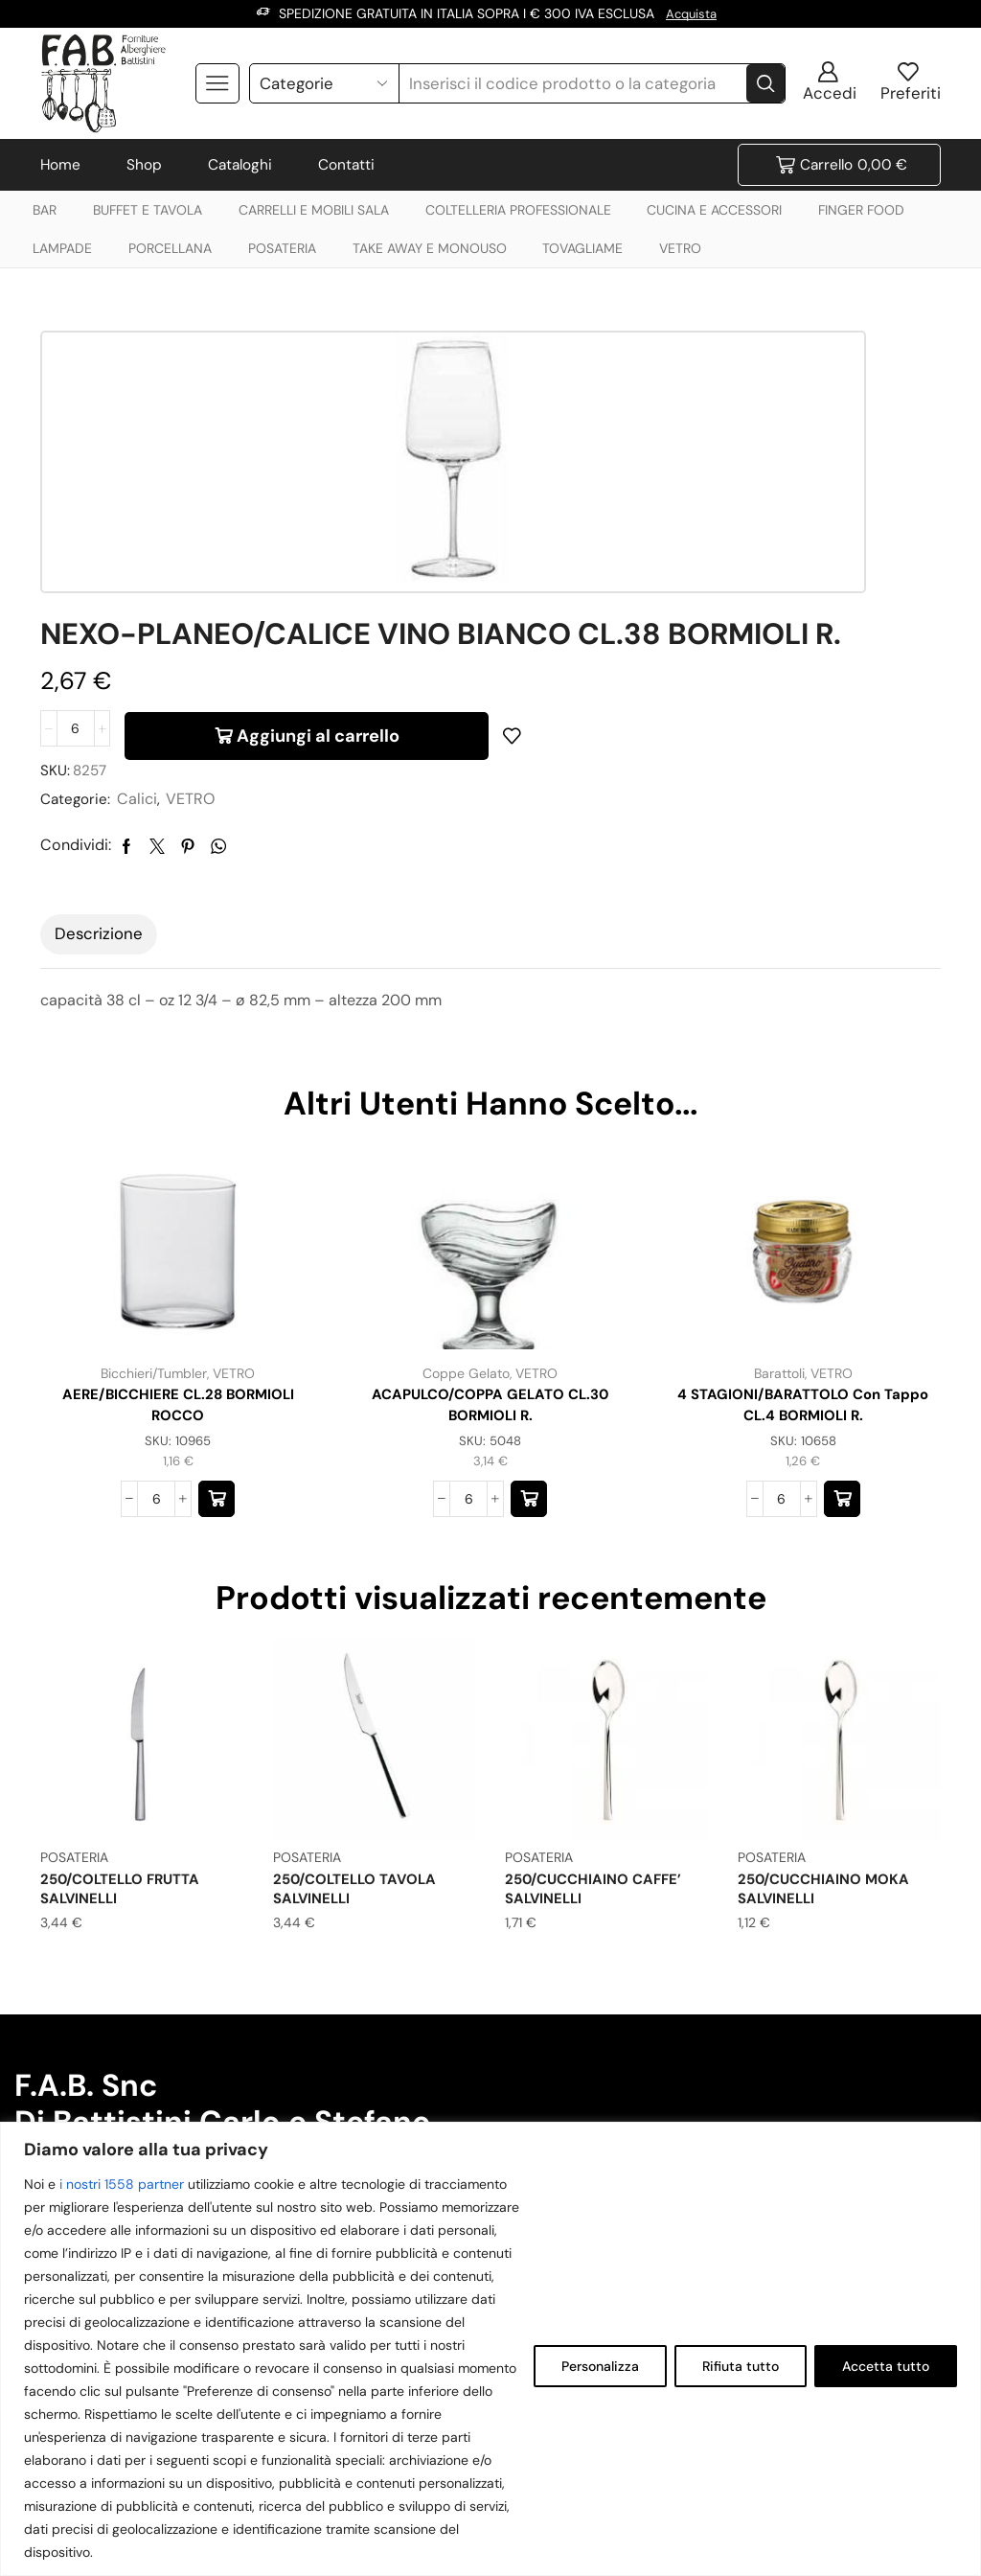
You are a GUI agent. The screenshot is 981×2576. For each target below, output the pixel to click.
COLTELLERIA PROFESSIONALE (518, 209)
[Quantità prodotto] (540, 503)
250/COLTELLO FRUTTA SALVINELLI (127, 1670)
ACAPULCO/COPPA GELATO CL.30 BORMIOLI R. (490, 1184)
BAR (45, 209)
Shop (144, 164)
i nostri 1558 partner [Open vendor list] (121, 2184)
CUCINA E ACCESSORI (714, 209)
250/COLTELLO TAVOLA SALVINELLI (361, 1670)
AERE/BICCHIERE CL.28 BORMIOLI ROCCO (178, 1184)
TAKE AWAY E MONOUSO (430, 248)
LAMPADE (62, 248)
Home (60, 164)
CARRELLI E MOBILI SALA (314, 209)
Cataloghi (240, 164)
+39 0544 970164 (554, 2100)
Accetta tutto (885, 2366)
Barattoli (778, 1151)
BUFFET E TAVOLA (147, 209)
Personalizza (600, 2366)
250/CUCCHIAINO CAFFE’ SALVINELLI (599, 1670)
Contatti (346, 164)
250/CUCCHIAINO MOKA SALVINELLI (829, 1670)
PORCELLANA (170, 248)
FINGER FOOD (861, 209)
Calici (605, 576)
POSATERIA (282, 248)
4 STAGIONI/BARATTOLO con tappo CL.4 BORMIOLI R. (803, 1184)
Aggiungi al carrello (782, 503)
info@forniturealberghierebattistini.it (155, 2075)
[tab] (98, 712)
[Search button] (765, 82)
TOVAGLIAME (582, 248)
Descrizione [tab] (99, 711)
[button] (216, 1281)
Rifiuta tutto (740, 2366)
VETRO (680, 248)
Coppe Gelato (466, 1151)
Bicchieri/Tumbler (154, 1151)
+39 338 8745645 (555, 1987)
